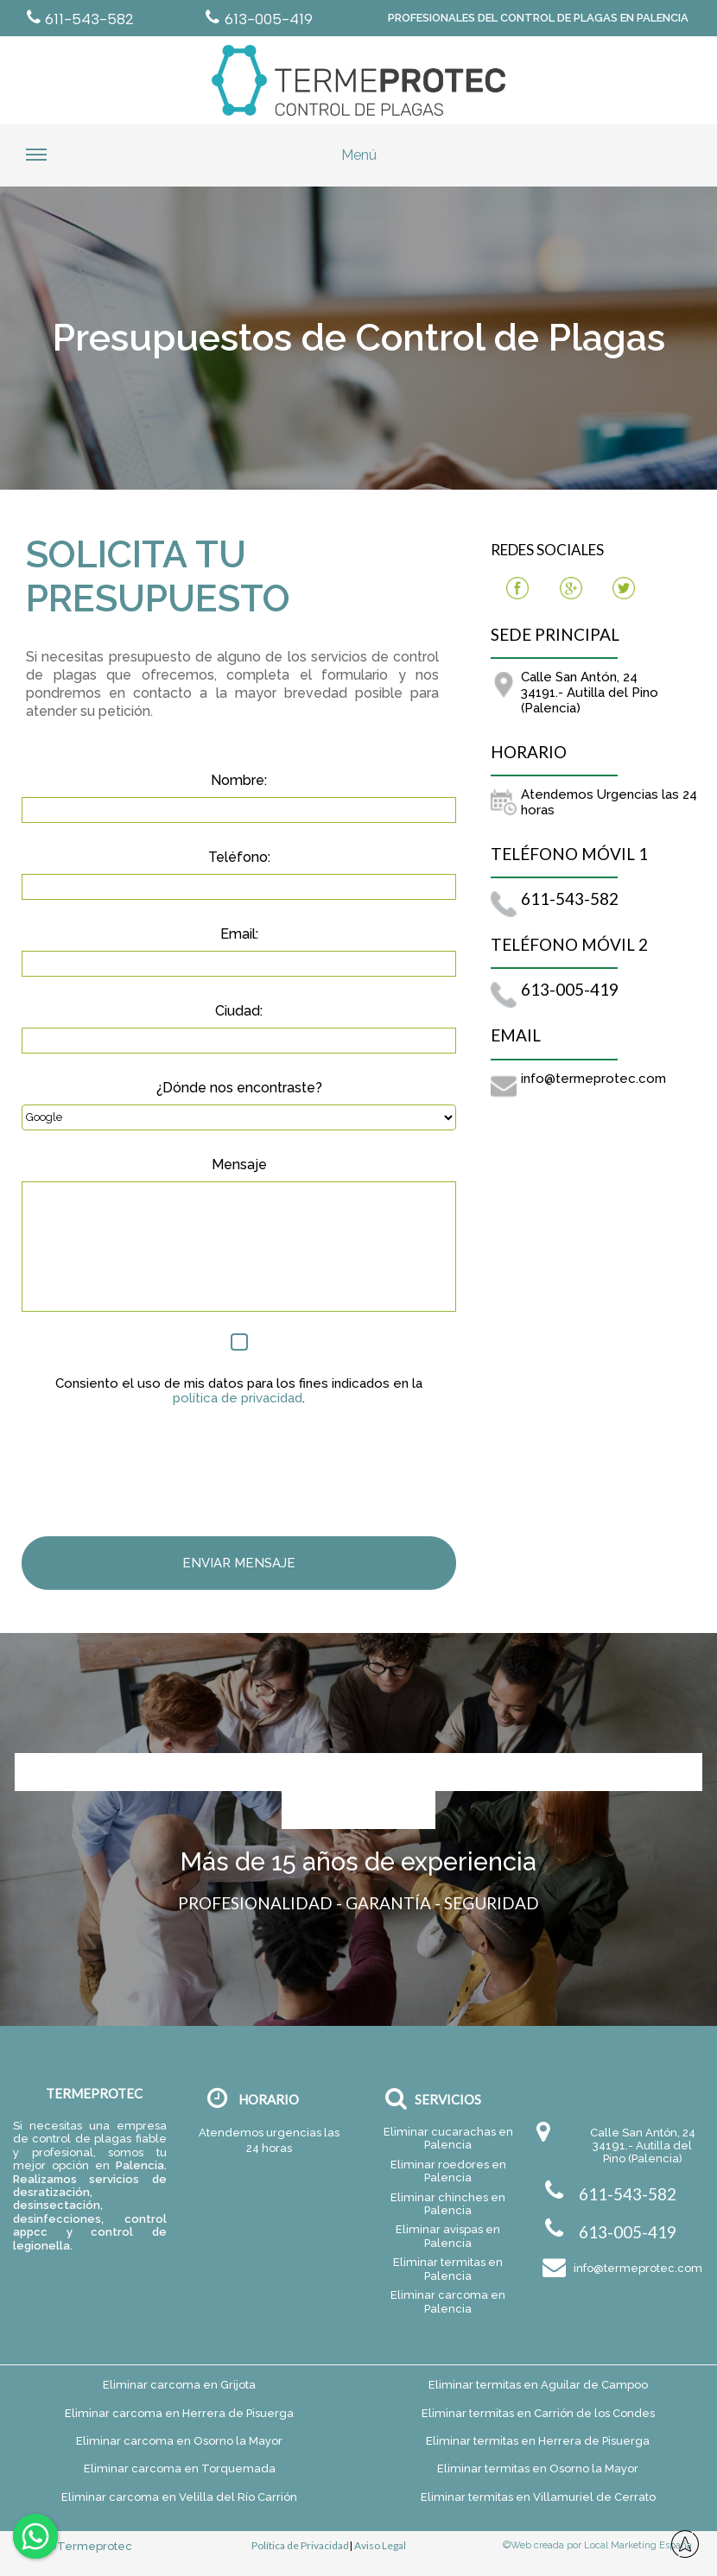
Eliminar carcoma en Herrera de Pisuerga (179, 2413)
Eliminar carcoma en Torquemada (180, 2468)
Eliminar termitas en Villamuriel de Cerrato (538, 2497)
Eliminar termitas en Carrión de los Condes (538, 2413)
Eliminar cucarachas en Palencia (448, 2138)
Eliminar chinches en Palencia (447, 2204)
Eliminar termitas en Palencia (448, 2269)
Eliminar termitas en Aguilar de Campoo (538, 2384)
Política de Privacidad (300, 2546)
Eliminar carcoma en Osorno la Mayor (179, 2440)
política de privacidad (237, 1398)
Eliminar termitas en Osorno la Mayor (537, 2468)
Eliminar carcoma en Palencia (447, 2301)
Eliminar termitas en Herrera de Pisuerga (538, 2440)
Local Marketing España (638, 2545)
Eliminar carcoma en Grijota (179, 2384)
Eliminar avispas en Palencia (448, 2236)
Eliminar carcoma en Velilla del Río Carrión (179, 2497)
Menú (201, 161)
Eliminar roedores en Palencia (448, 2171)
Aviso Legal (380, 2546)
